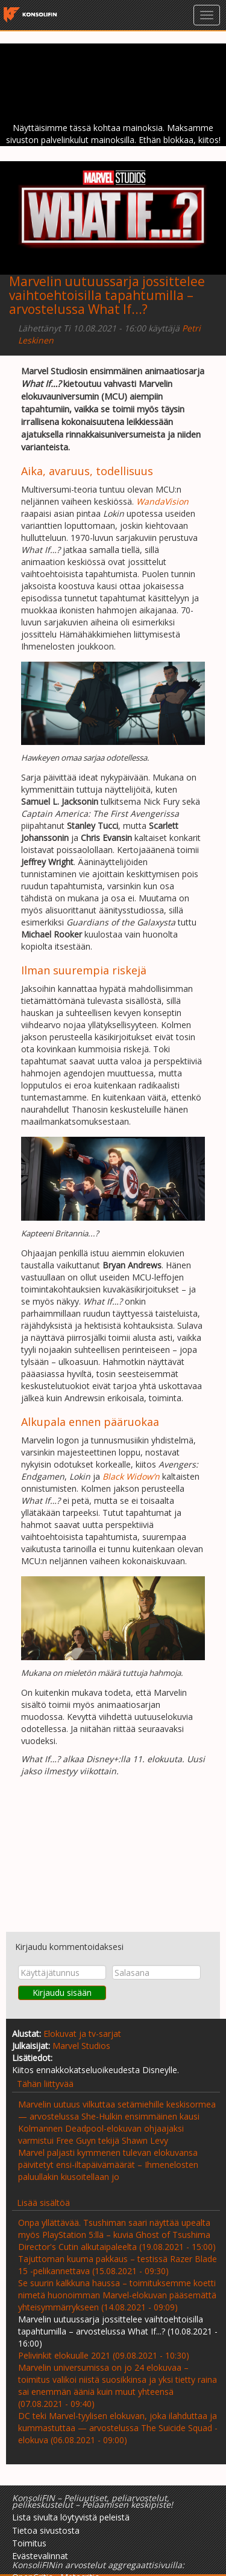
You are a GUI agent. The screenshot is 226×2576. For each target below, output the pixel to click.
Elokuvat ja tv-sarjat (82, 2033)
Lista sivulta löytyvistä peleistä (71, 2517)
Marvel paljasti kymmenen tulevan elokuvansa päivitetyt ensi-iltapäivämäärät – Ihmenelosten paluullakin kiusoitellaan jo (108, 2164)
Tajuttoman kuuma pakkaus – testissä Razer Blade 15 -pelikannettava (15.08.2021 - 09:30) (117, 2265)
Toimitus (29, 2543)
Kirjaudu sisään (62, 1992)
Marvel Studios (81, 2045)
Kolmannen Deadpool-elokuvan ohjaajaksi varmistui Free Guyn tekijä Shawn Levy (101, 2134)
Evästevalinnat (40, 2556)
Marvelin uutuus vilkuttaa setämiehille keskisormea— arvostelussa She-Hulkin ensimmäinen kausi (117, 2110)
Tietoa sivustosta (46, 2530)
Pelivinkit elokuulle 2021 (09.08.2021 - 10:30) (103, 2355)
